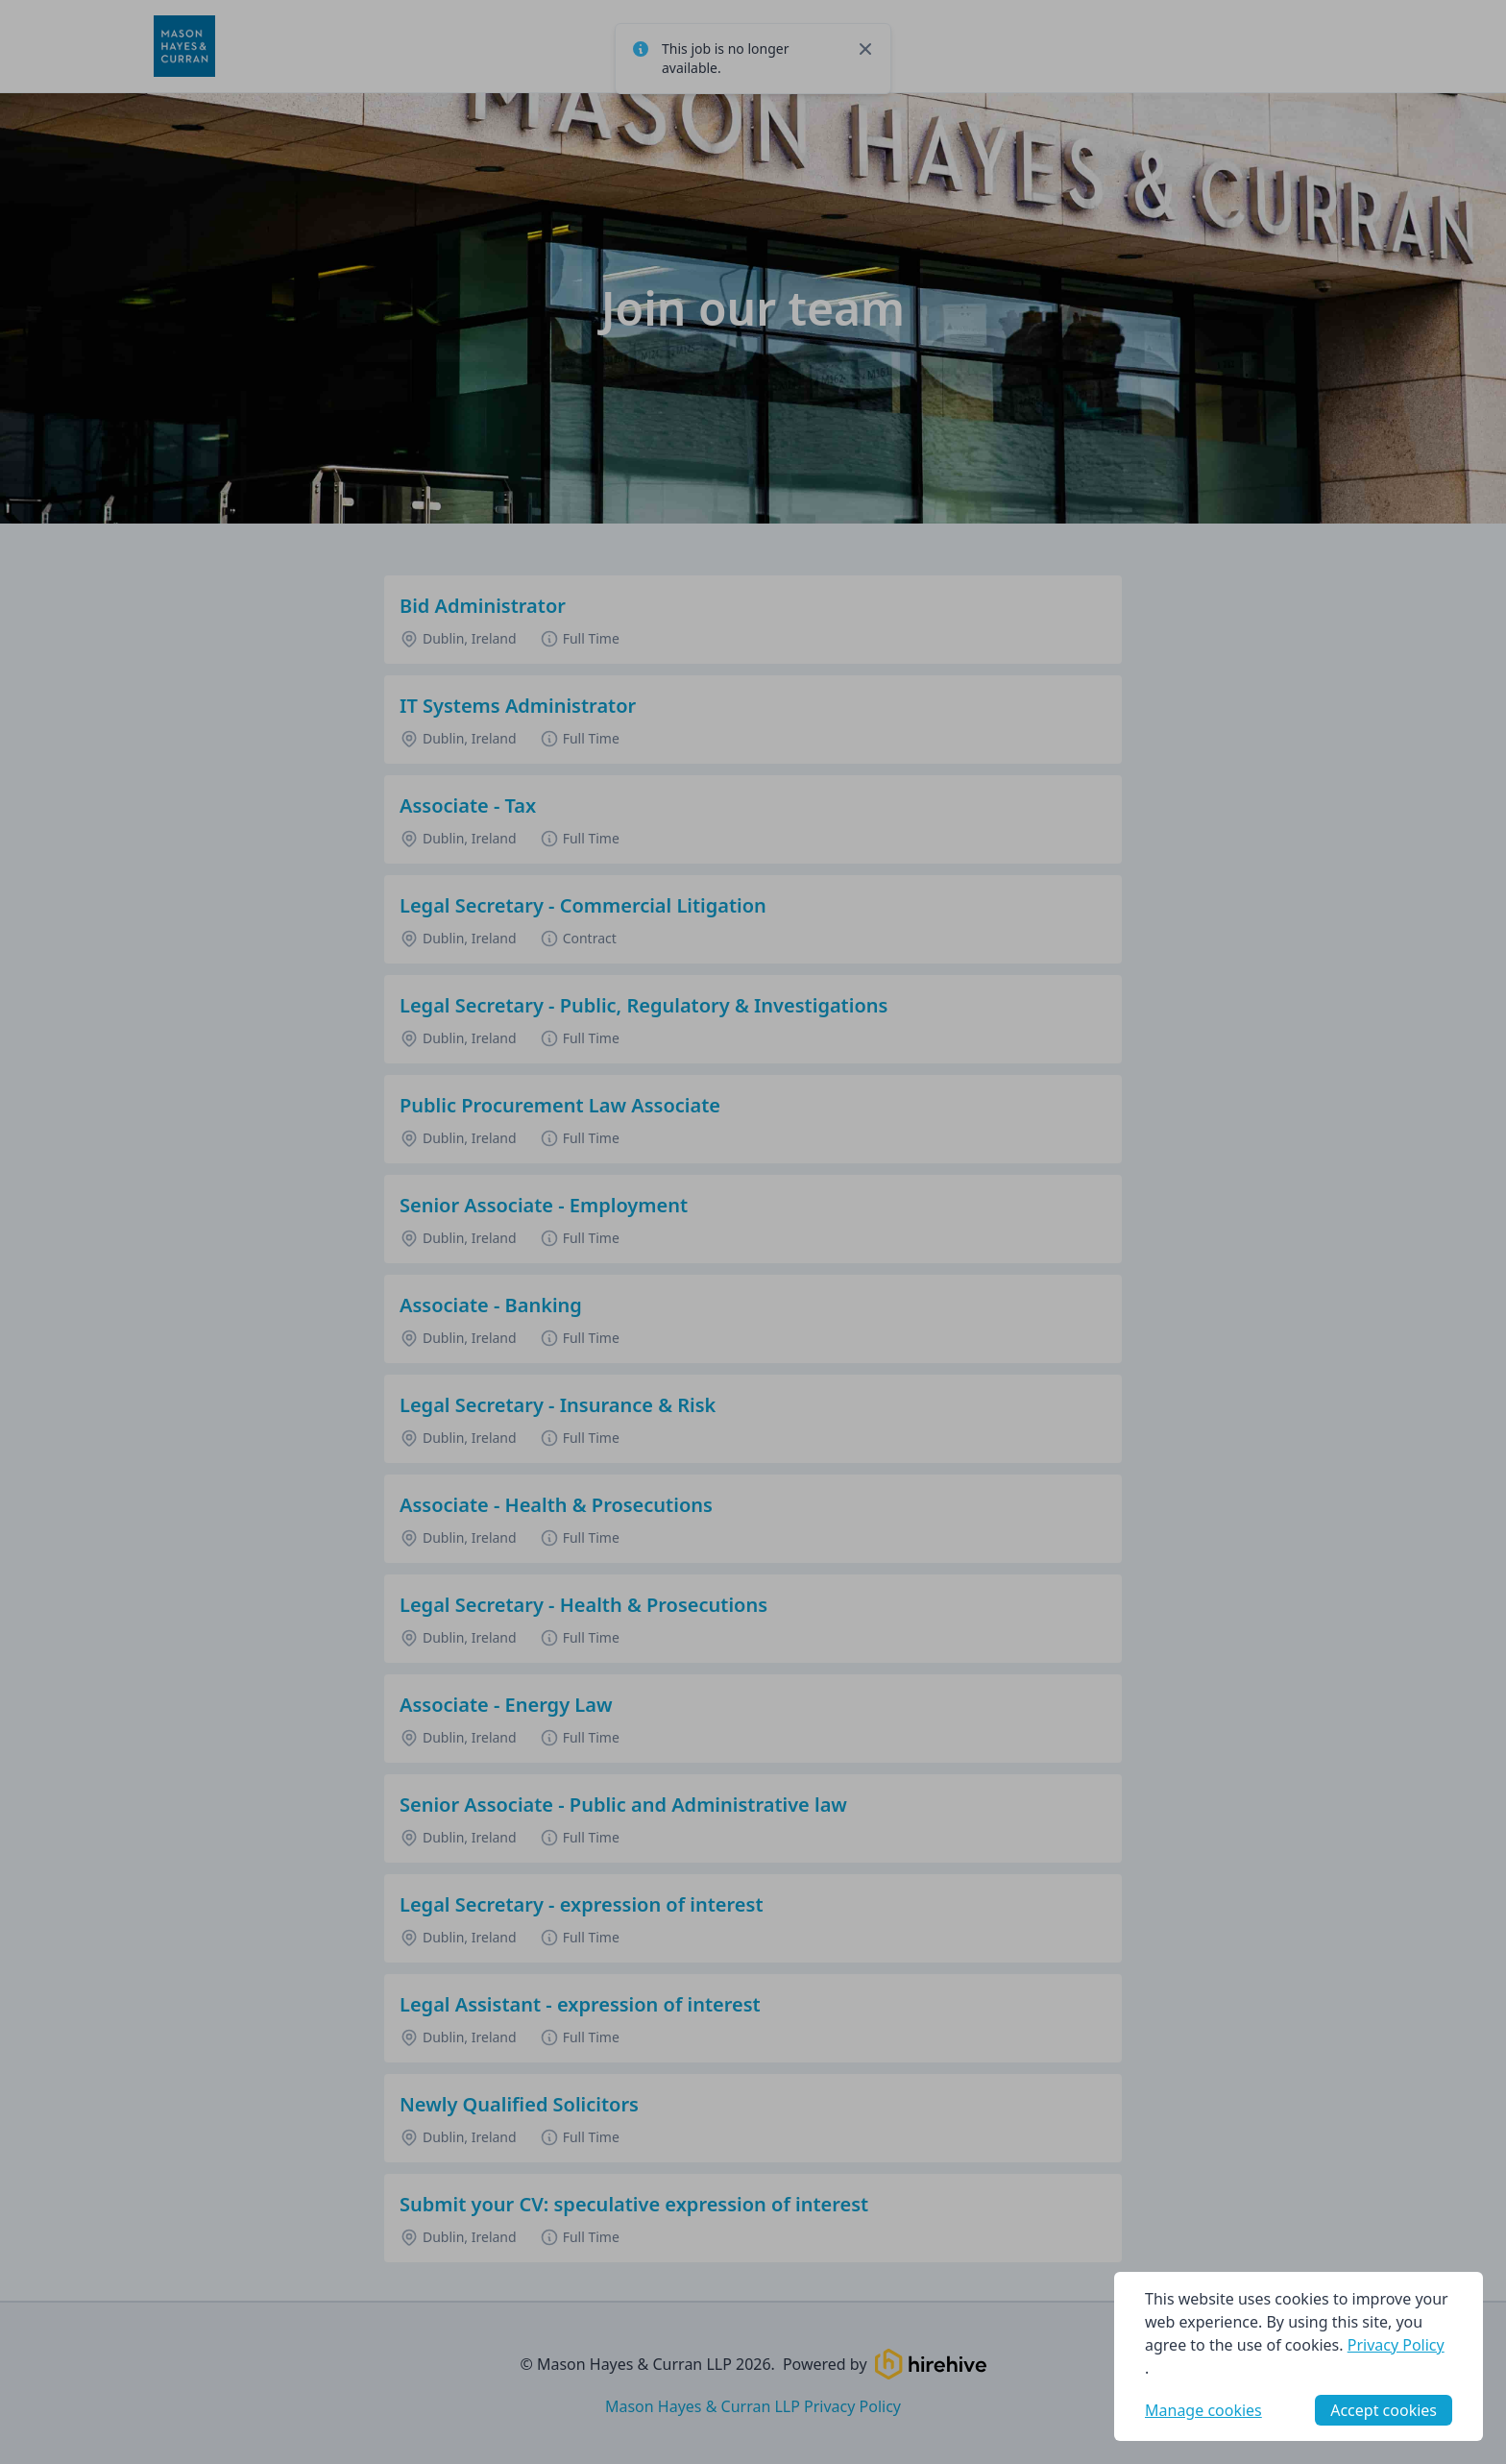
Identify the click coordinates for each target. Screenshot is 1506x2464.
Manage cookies (1203, 2410)
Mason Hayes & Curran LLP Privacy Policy (753, 2406)
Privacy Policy (1396, 2344)
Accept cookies (1383, 2410)
